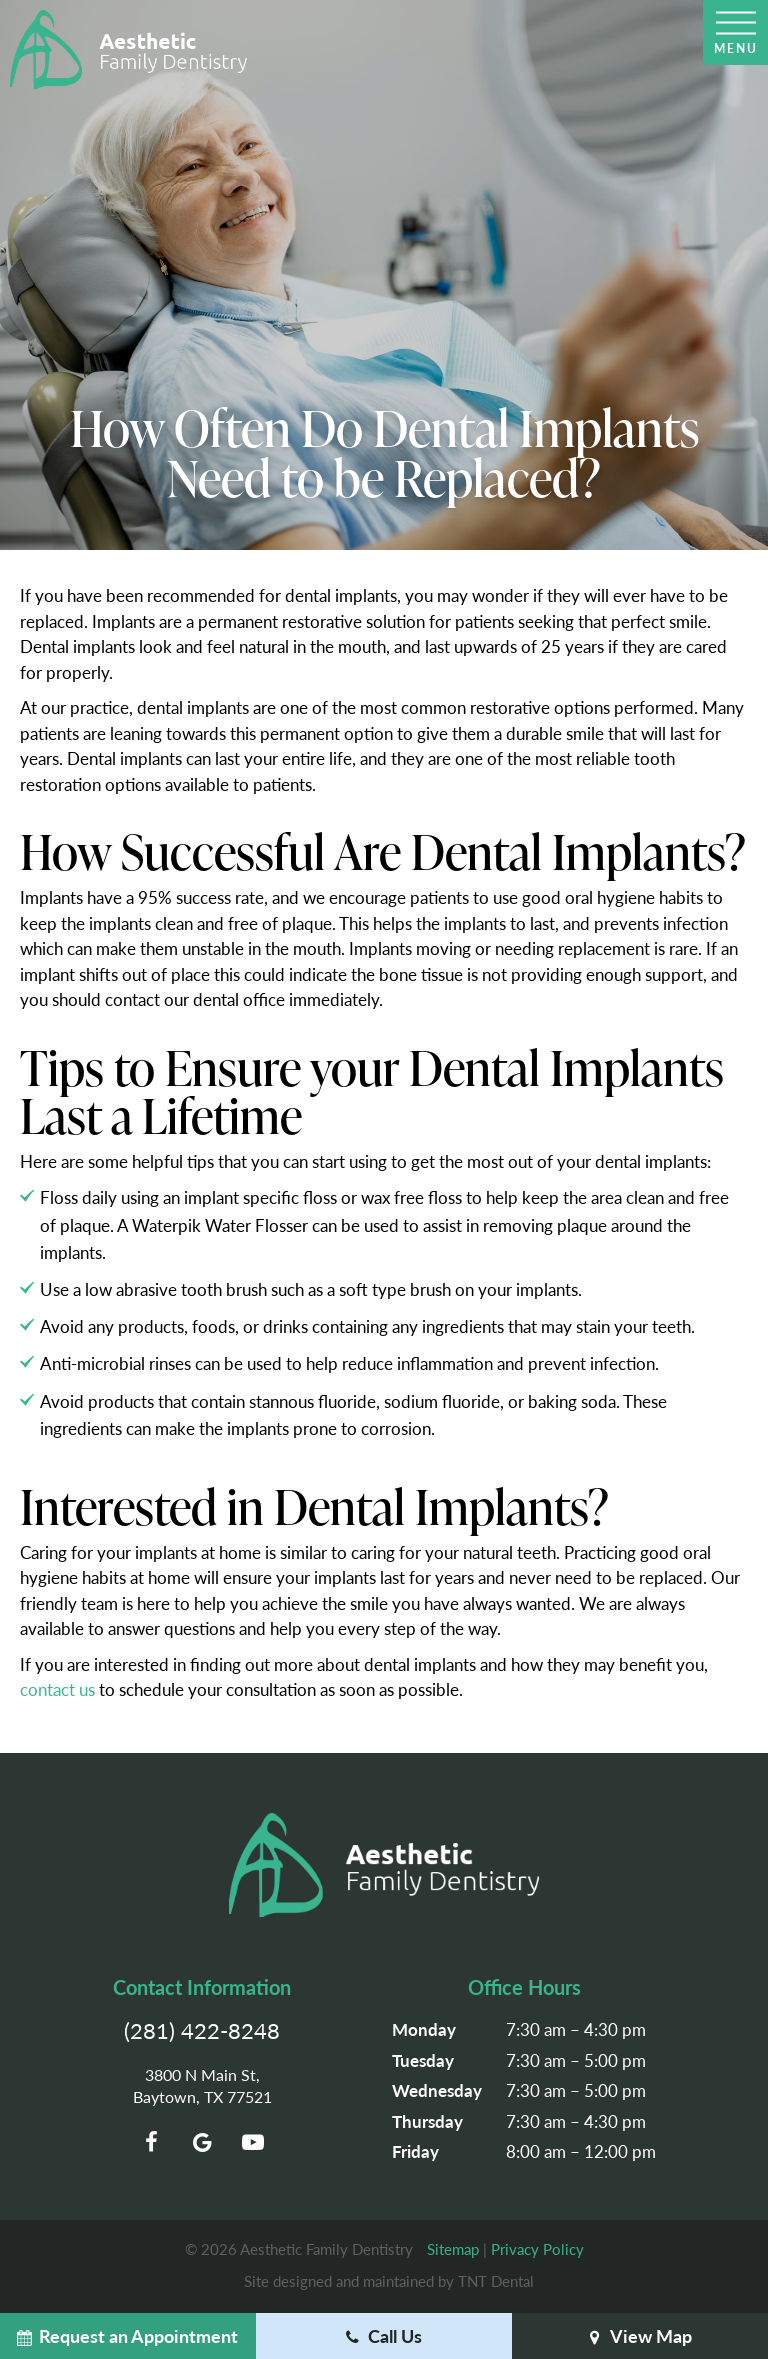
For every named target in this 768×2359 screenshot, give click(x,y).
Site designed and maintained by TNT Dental (389, 2280)
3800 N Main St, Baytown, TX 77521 (202, 2086)
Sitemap (453, 2248)
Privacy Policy (537, 2248)
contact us (57, 1689)
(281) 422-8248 (202, 2030)
